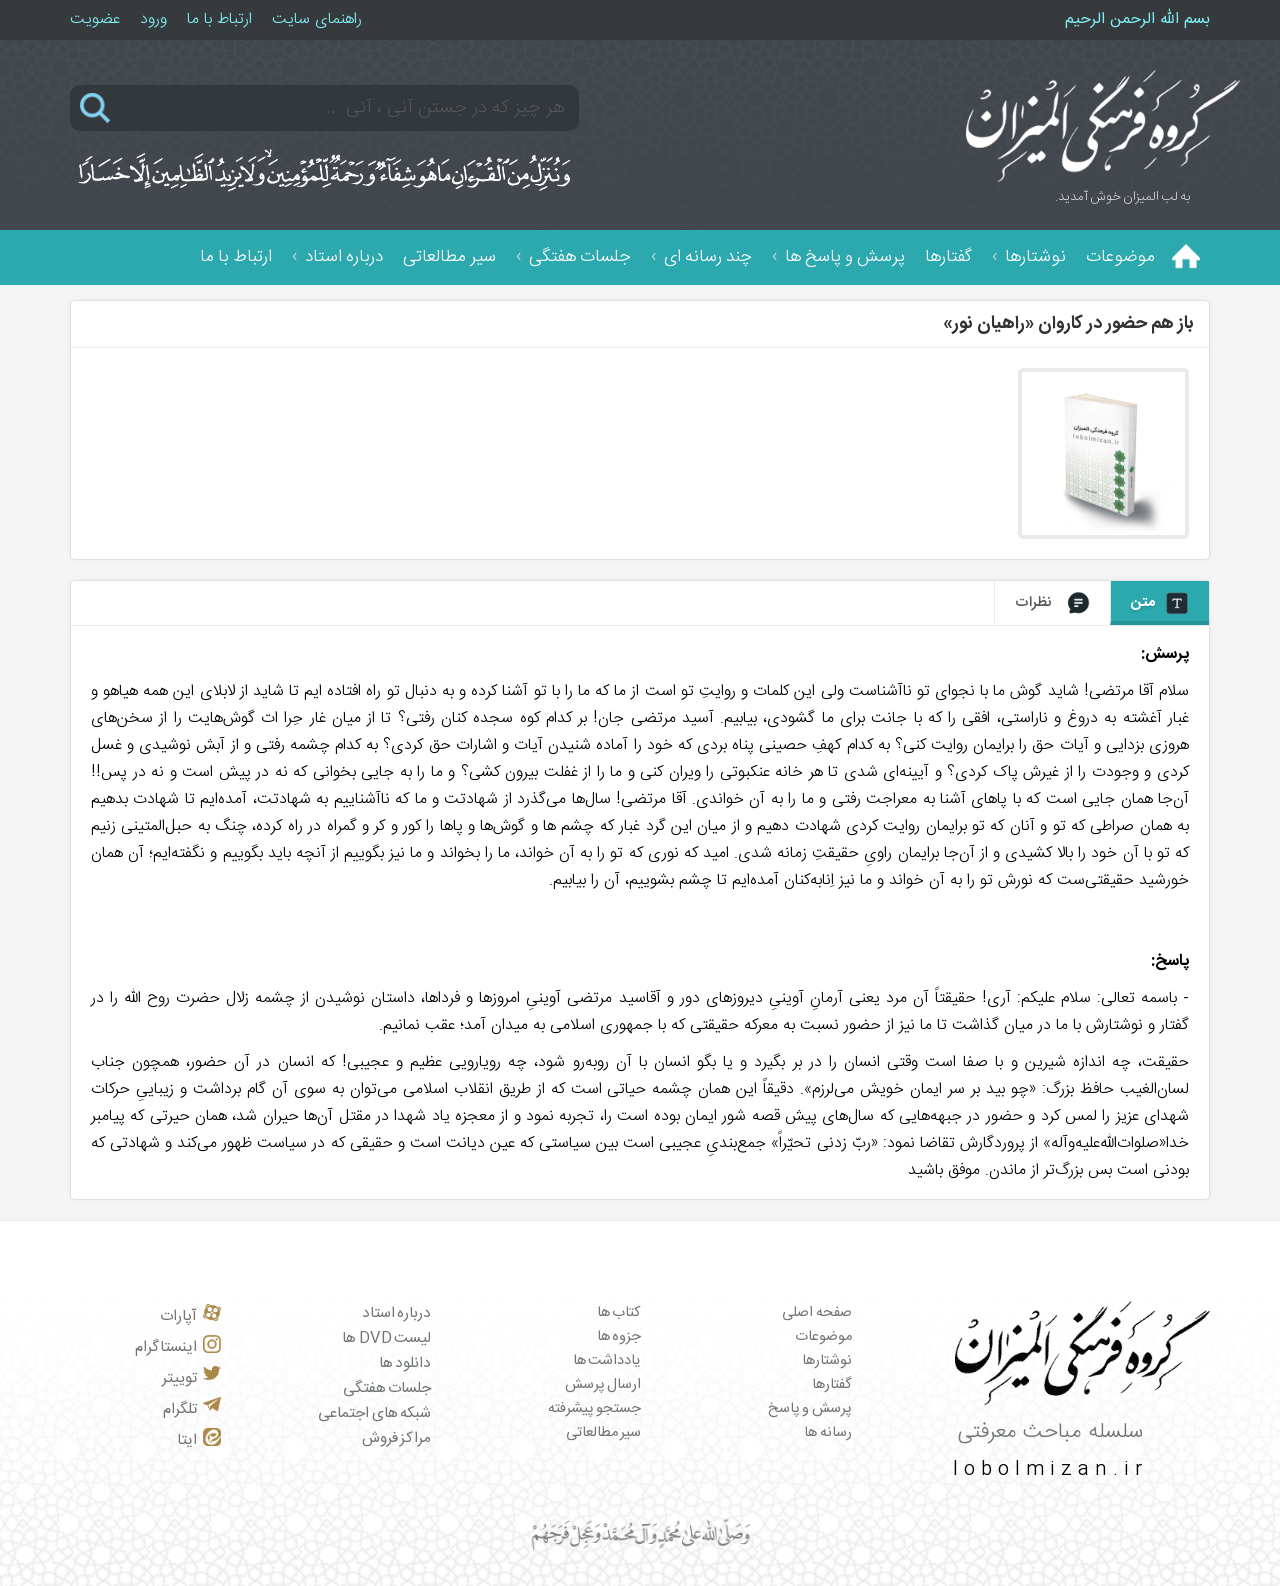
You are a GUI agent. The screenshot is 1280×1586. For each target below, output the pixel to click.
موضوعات (1120, 257)
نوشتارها (1035, 257)
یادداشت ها (607, 1361)
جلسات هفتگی (580, 257)
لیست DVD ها (386, 1338)
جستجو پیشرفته (595, 1409)
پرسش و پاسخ (810, 1409)
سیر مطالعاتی (449, 257)
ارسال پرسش (603, 1385)
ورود (153, 19)
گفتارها (948, 257)
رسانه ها (828, 1433)
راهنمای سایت (317, 19)
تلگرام (192, 1409)
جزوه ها (619, 1337)
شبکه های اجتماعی (374, 1413)
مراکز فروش (397, 1438)
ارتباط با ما (219, 19)
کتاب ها (619, 1313)
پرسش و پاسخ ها (845, 257)
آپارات (190, 1316)
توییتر (191, 1378)
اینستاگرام (178, 1347)
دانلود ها (405, 1363)
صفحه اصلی (817, 1313)
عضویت (95, 19)
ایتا (199, 1440)
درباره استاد (344, 257)
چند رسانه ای (708, 257)
